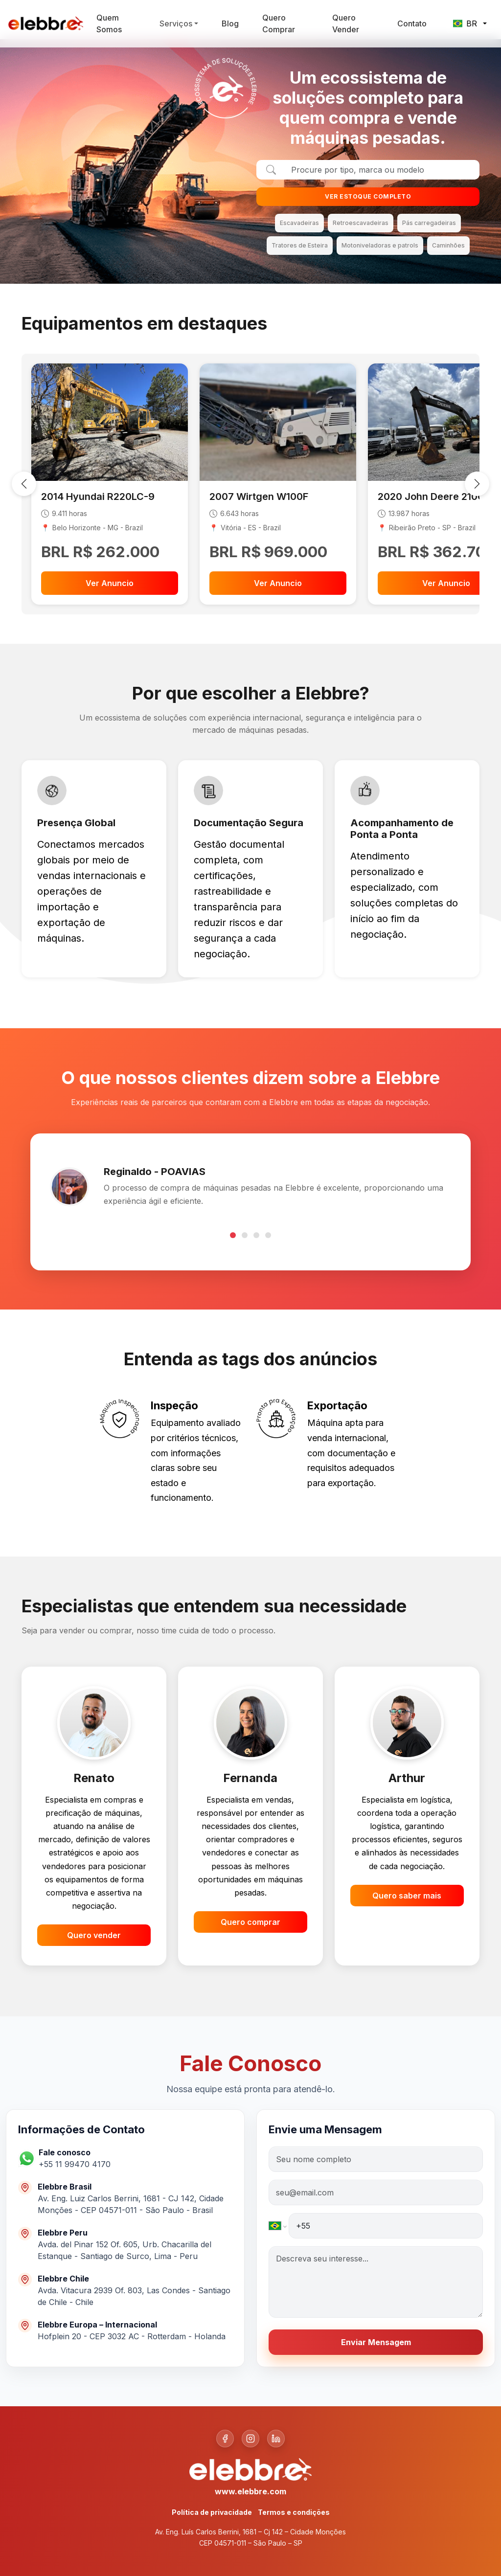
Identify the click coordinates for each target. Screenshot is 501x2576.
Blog (230, 23)
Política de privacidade (212, 2512)
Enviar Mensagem (376, 2342)
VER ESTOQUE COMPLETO (368, 196)
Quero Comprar (278, 23)
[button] (79, 2158)
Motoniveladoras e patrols (380, 245)
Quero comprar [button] (250, 1922)
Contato (412, 23)
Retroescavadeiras (360, 222)
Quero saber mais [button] (406, 1895)
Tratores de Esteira (300, 245)
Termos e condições (294, 2512)
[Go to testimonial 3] (256, 1235)
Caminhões (448, 245)
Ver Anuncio (110, 583)
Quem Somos (109, 23)
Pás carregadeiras (429, 222)
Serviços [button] (175, 23)
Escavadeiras (299, 222)
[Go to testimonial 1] (233, 1235)
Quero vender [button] (94, 1935)
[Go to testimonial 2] (245, 1235)
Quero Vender (345, 23)
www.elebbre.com (250, 2491)
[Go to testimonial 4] (268, 1235)
